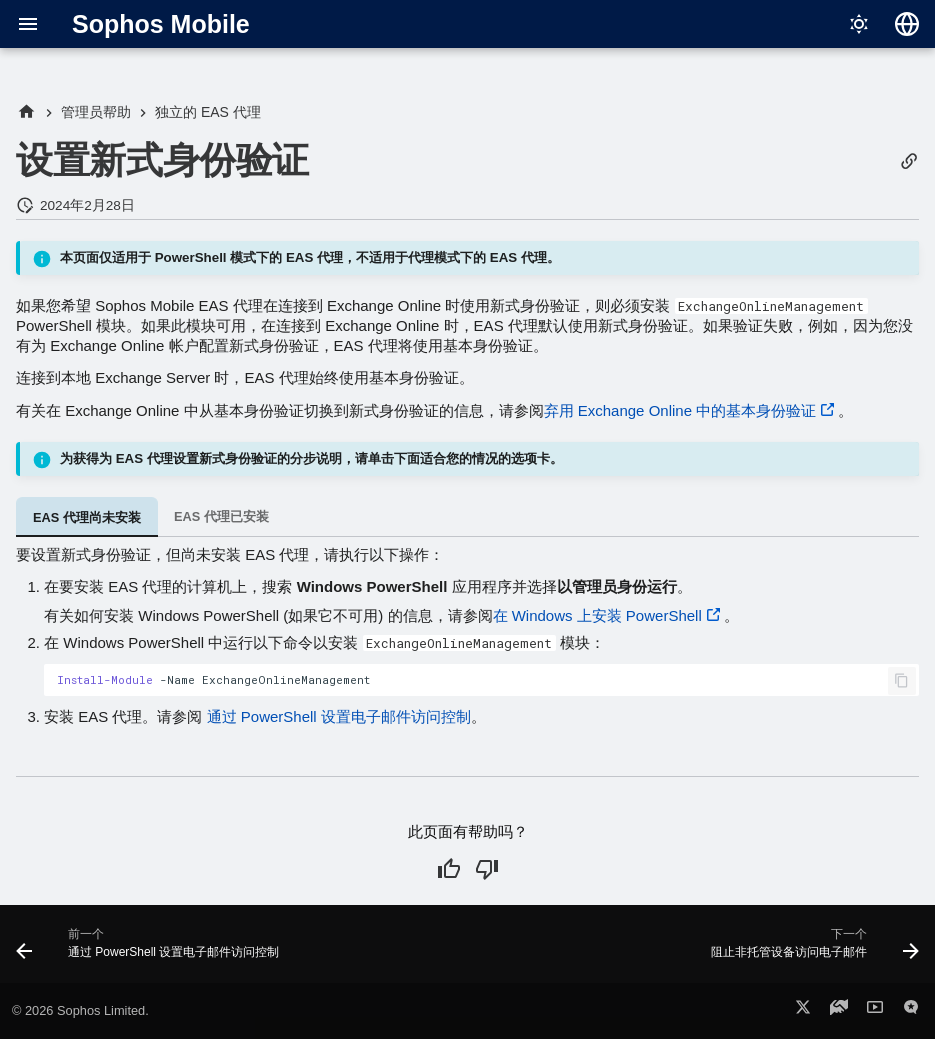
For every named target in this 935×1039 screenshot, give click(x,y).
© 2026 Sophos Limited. (80, 1010)
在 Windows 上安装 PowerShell (597, 615)
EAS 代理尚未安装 (87, 517)
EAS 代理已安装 (221, 516)
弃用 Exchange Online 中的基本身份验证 (680, 410)
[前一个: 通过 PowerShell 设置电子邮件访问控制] (151, 950)
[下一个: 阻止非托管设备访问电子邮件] (811, 950)
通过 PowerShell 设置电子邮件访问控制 (339, 716)
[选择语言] (907, 24)
